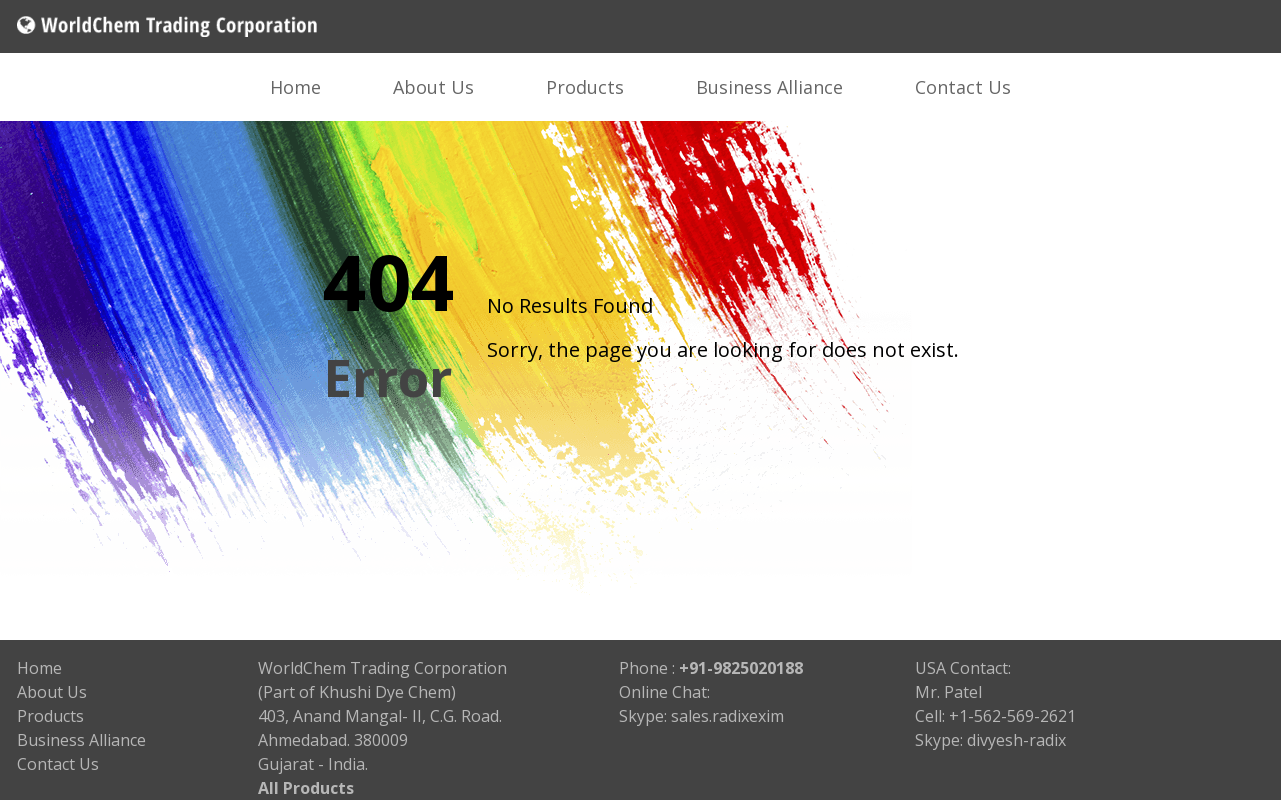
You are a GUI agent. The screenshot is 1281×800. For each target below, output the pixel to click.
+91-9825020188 (741, 668)
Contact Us (963, 87)
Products (585, 87)
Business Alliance (769, 87)
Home (295, 87)
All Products (306, 788)
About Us (433, 87)
